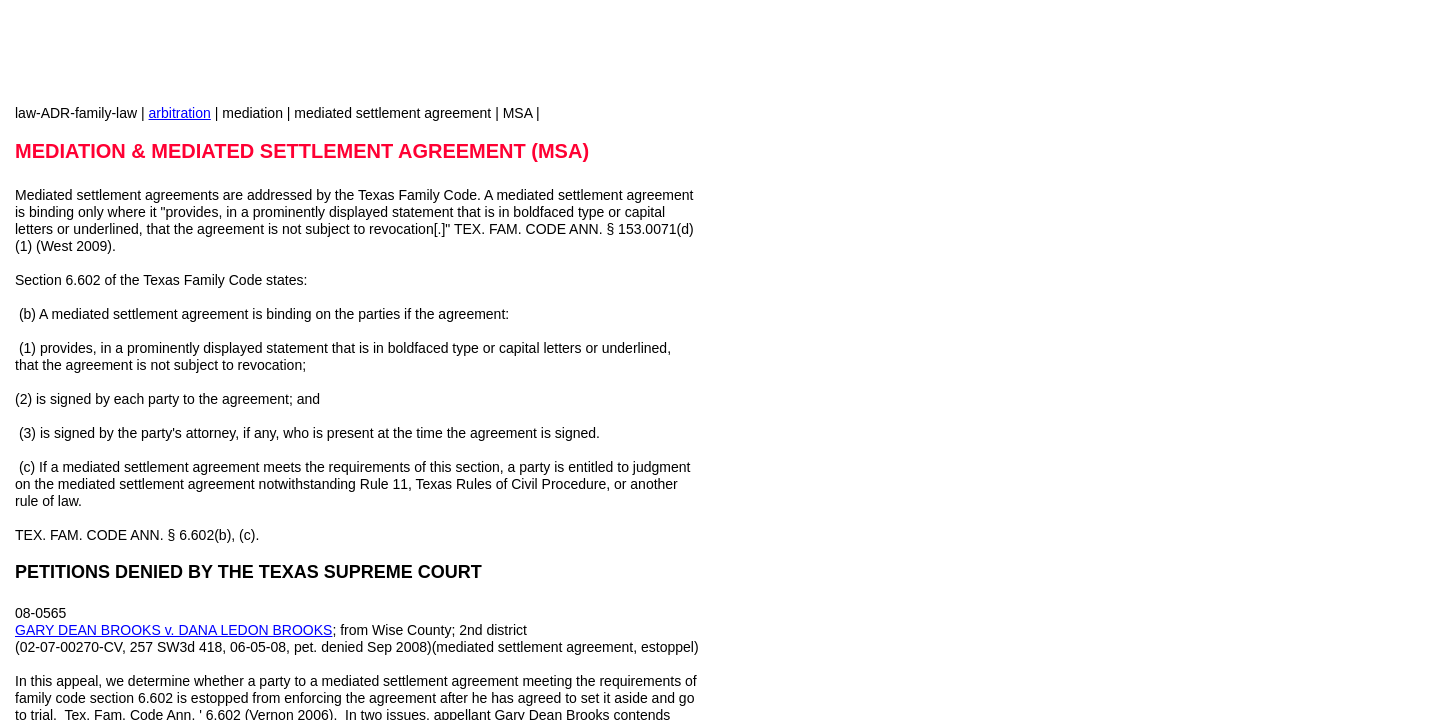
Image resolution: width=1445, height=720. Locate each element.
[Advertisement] (870, 260)
